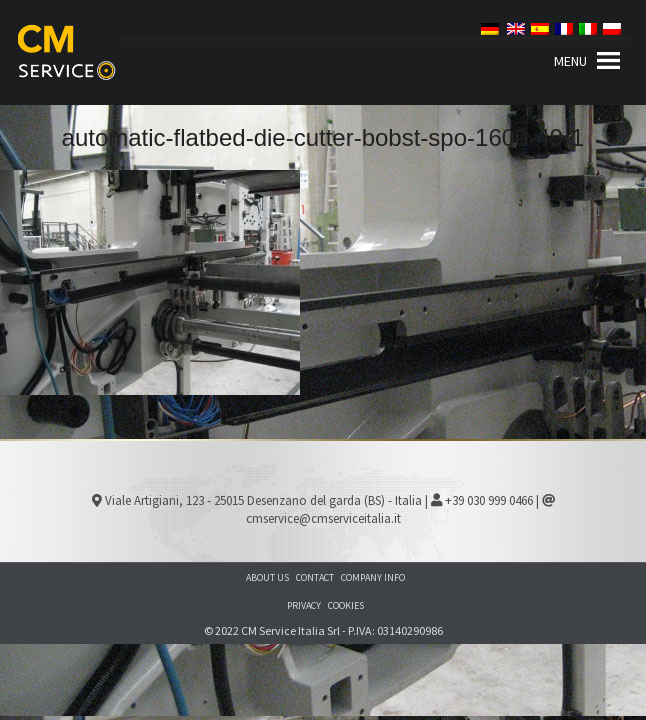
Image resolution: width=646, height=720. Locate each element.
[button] (570, 61)
